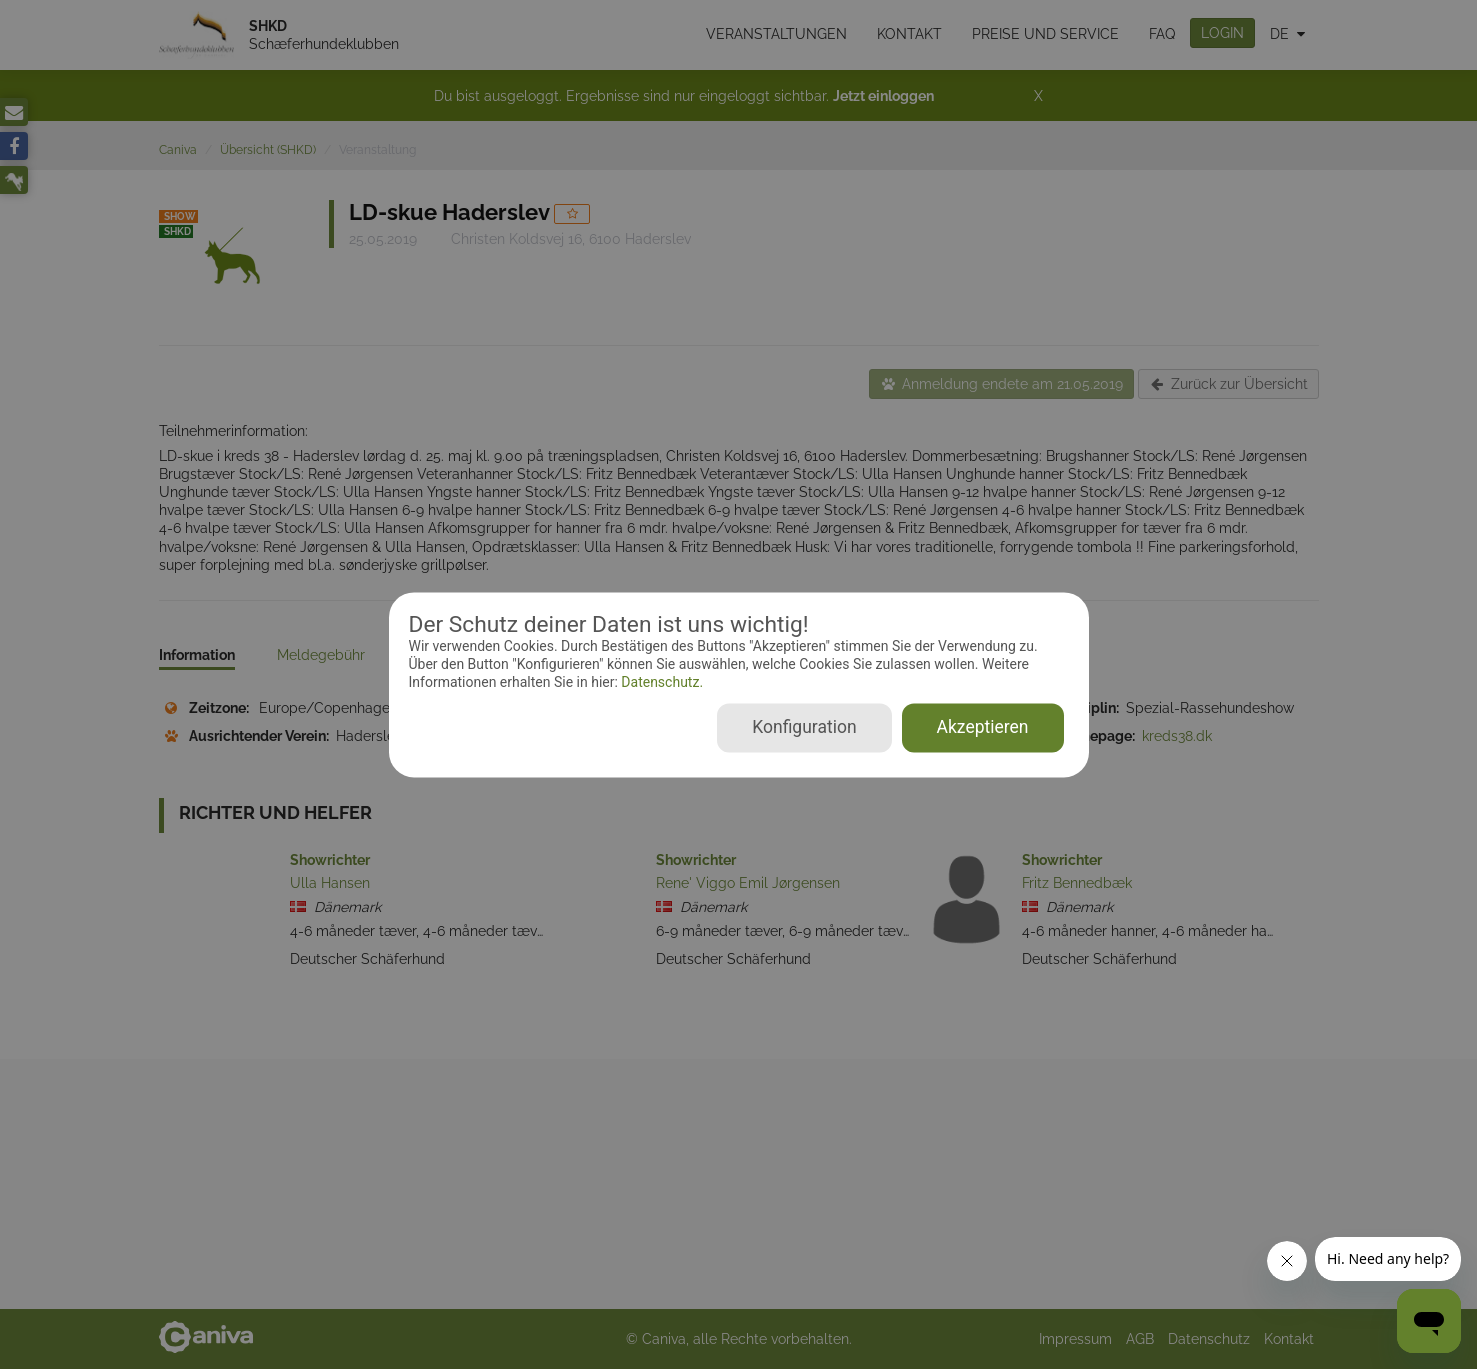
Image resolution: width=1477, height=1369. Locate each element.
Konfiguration (804, 727)
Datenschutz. (660, 683)
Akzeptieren (983, 727)
